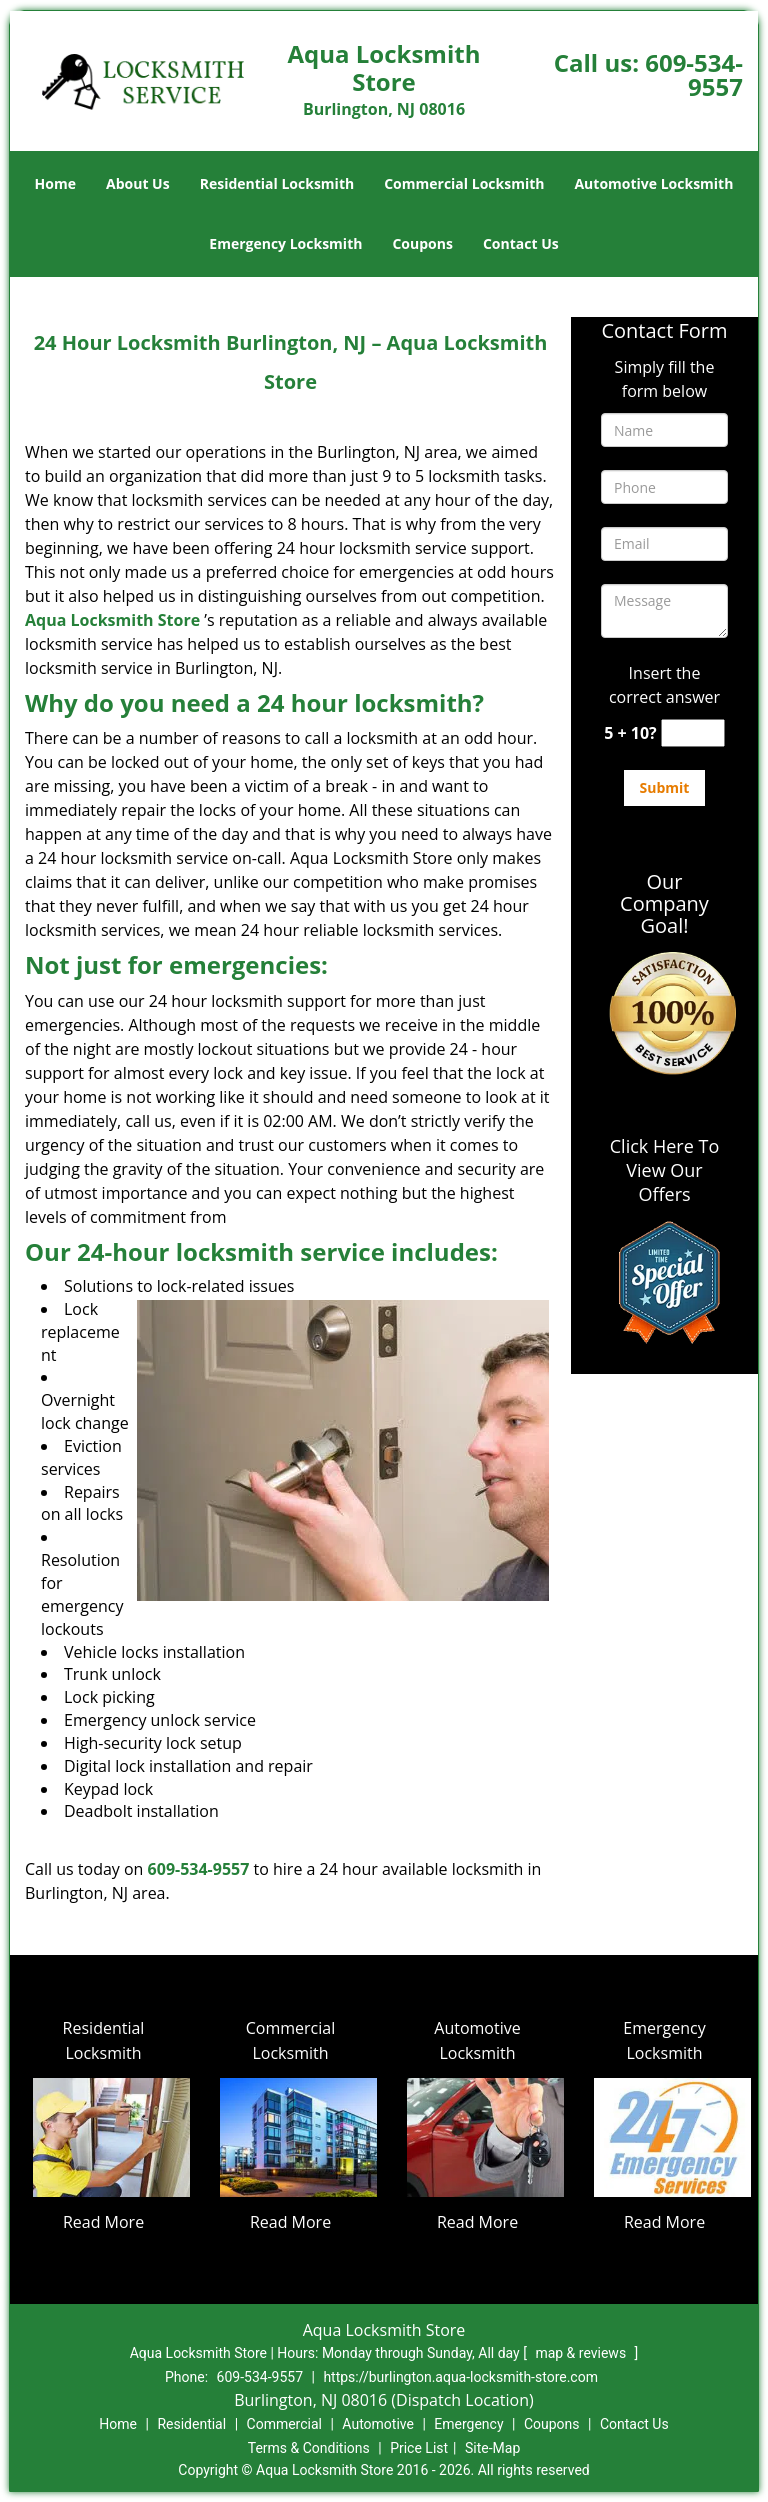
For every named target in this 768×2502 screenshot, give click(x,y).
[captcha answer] (693, 733)
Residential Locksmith (277, 183)
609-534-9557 (694, 74)
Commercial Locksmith (464, 183)
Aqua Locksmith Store (112, 620)
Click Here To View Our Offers (664, 1170)
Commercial (284, 2424)
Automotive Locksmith (653, 183)
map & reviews (582, 2353)
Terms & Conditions (309, 2448)
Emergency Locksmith (285, 243)
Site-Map (492, 2448)
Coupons (422, 243)
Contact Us (521, 243)
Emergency (468, 2424)
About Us (138, 183)
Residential (191, 2424)
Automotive (378, 2424)
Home (55, 183)
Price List (419, 2448)
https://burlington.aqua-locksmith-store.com (460, 2377)
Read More (103, 2222)
